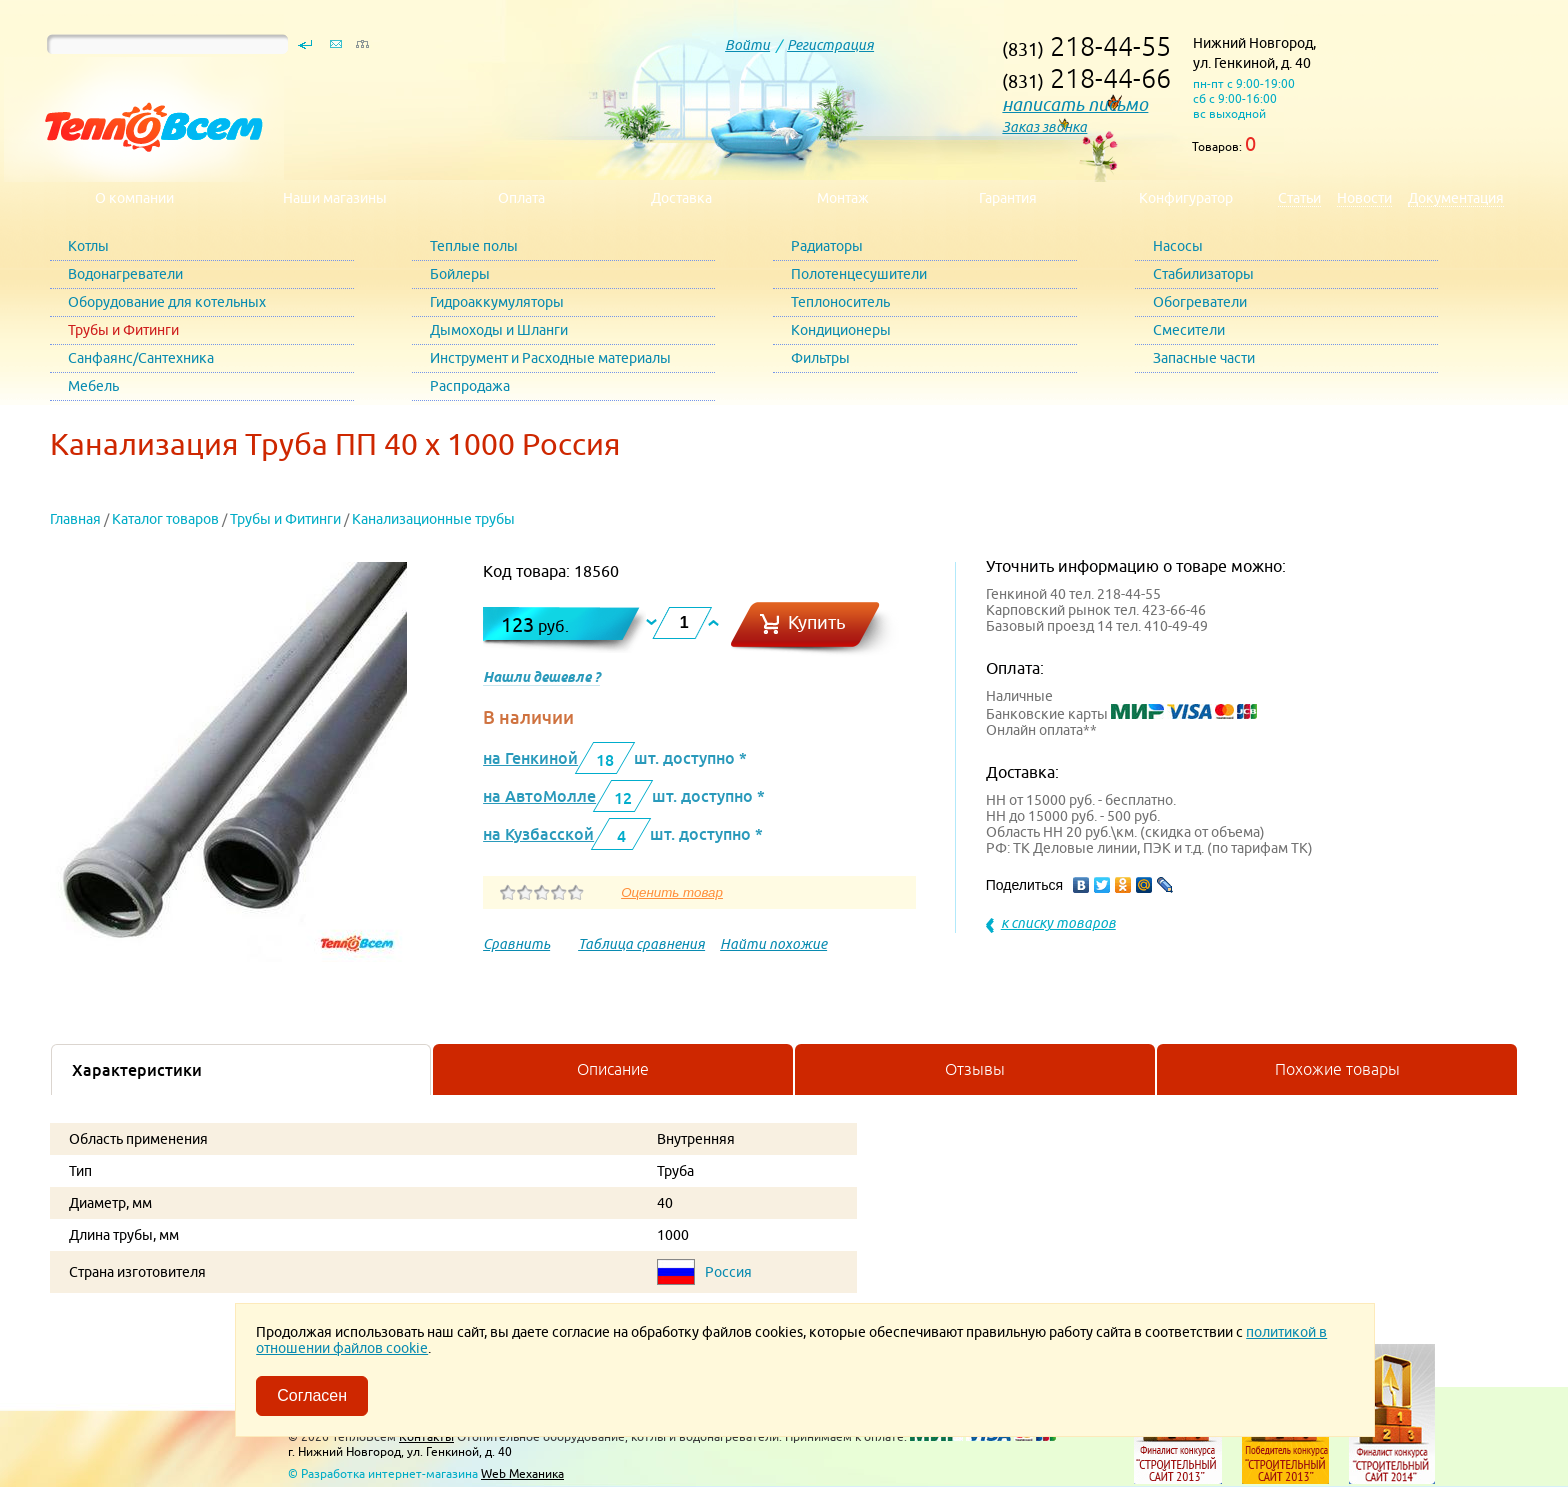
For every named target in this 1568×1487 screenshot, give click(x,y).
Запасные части (1204, 358)
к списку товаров (1058, 923)
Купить (817, 622)
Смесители (1189, 330)
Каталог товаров (165, 519)
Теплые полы (474, 246)
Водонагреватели (125, 274)
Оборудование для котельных (167, 302)
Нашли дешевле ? (541, 677)
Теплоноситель (840, 302)
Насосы (1178, 246)
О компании (134, 198)
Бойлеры (460, 274)
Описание (613, 1069)
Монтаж (843, 198)
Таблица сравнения (641, 944)
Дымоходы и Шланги (499, 330)
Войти (747, 45)
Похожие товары (1337, 1069)
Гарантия (1008, 198)
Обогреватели (1200, 302)
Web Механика (522, 1473)
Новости (1364, 198)
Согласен (312, 1395)
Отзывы (975, 1069)
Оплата (521, 198)
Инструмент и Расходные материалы (550, 358)
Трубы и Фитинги (123, 330)
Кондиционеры (841, 330)
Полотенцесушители (859, 274)
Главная (75, 519)
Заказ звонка (1044, 127)
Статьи (1299, 198)
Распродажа (470, 386)
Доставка (681, 198)
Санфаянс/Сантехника (141, 358)
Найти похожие (773, 944)
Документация (1456, 198)
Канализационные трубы (433, 519)
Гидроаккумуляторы (497, 302)
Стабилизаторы (1203, 274)
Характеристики (137, 1070)
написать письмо (1075, 104)
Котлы (88, 246)
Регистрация (830, 45)
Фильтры (820, 358)
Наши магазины (335, 198)
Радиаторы (827, 246)
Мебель (93, 386)
